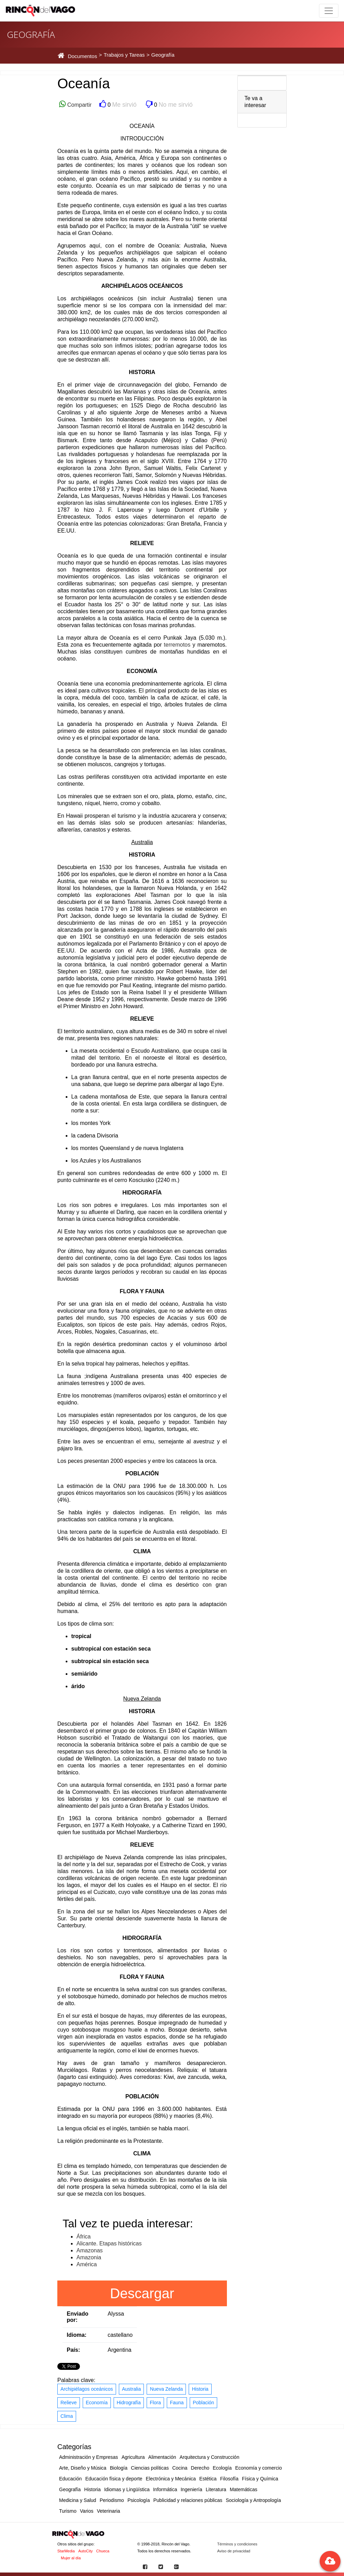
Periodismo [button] (112, 2500)
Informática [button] (165, 2489)
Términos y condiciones (237, 2544)
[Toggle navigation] (328, 11)
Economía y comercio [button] (258, 2468)
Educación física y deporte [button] (113, 2478)
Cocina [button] (180, 2468)
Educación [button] (70, 2478)
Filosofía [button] (229, 2478)
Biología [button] (119, 2468)
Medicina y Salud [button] (77, 2500)
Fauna (177, 2402)
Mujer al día (71, 2558)
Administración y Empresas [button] (88, 2457)
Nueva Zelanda (166, 2389)
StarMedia (66, 2551)
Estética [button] (208, 2478)
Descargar (142, 2293)
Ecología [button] (222, 2468)
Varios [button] (86, 2511)
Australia (131, 2389)
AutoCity (85, 2551)
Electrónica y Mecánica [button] (171, 2478)
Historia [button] (92, 2489)
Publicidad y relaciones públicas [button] (187, 2500)
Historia (200, 2389)
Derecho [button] (200, 2468)
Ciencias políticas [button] (150, 2468)
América (86, 2264)
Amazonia (88, 2257)
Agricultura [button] (133, 2457)
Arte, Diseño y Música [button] (82, 2468)
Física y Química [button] (260, 2478)
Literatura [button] (216, 2489)
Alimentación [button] (162, 2457)
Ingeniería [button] (191, 2489)
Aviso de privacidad (233, 2551)
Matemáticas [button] (243, 2489)
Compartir (79, 105)
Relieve (68, 2402)
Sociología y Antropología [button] (253, 2500)
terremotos (177, 645)
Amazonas (89, 2250)
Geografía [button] (70, 2489)
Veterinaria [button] (108, 2511)
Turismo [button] (67, 2511)
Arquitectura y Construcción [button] (209, 2457)
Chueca (102, 2551)
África (83, 2236)
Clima (66, 2416)
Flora (155, 2402)
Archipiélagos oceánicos (86, 2389)
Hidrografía (129, 2402)
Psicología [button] (139, 2500)
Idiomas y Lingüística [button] (127, 2489)
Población (203, 2402)
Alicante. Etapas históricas (109, 2243)
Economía (97, 2402)
